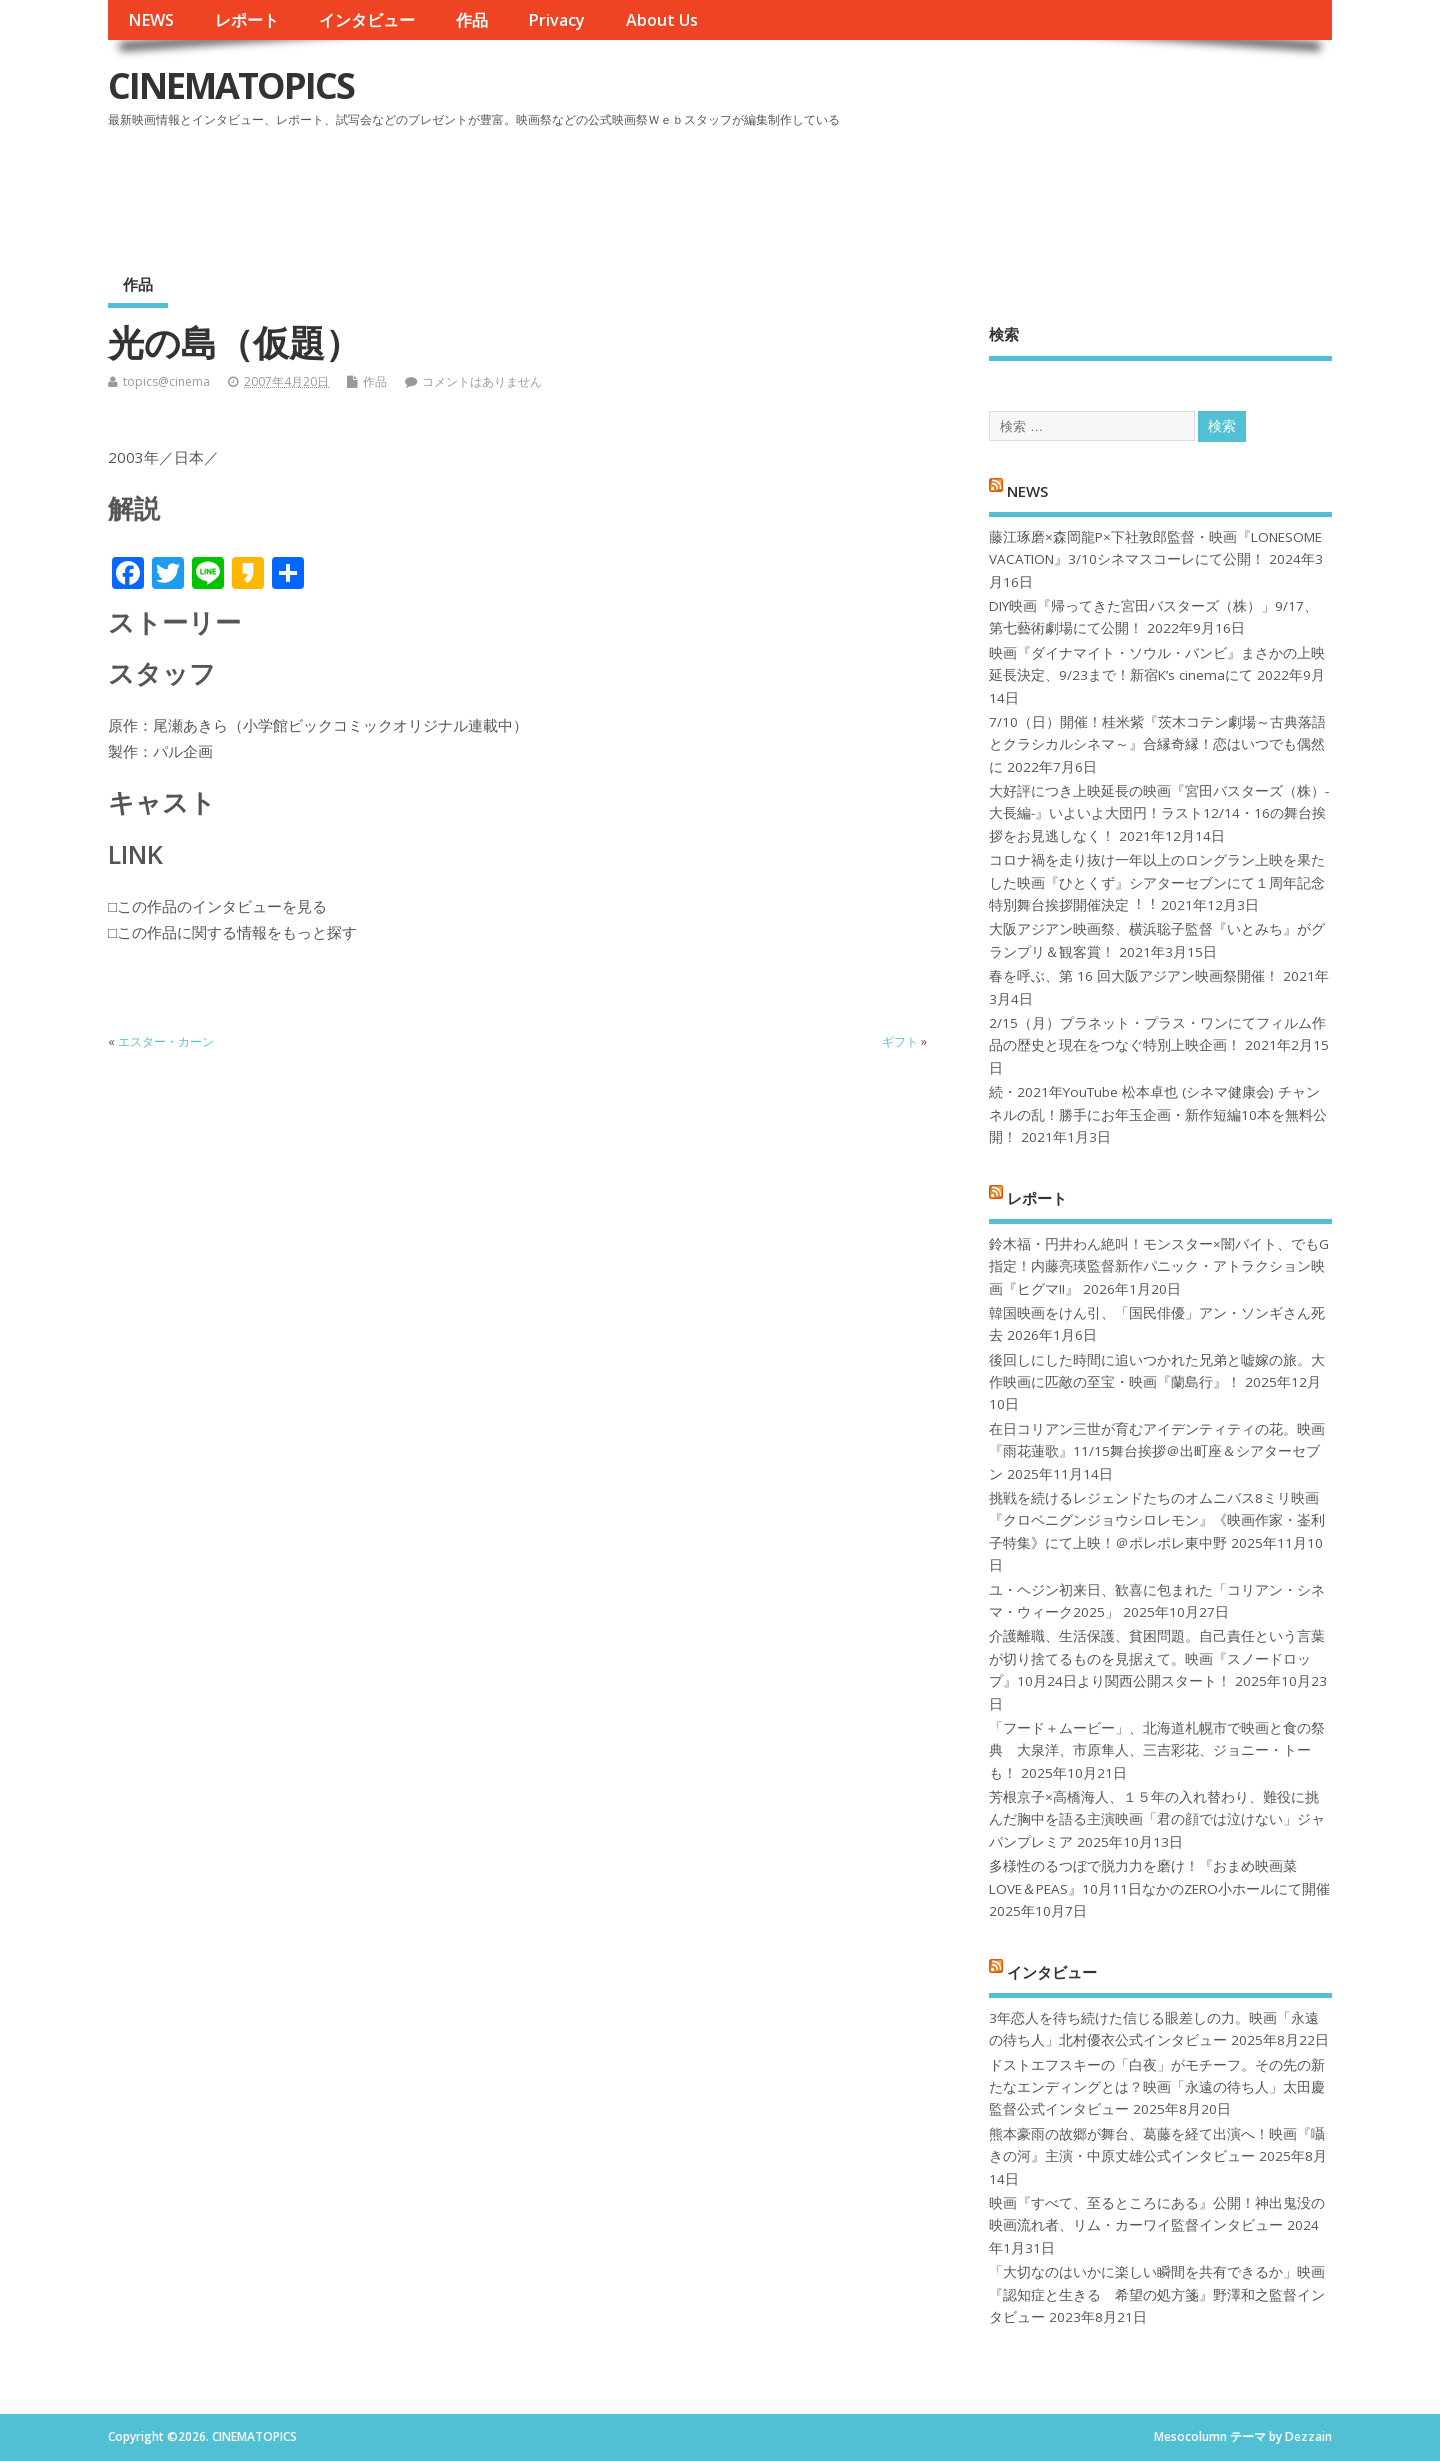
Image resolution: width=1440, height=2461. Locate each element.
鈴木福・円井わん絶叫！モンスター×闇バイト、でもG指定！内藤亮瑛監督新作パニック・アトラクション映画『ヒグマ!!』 (1159, 1266)
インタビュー (367, 20)
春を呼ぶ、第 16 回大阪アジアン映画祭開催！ (1134, 976)
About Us (662, 20)
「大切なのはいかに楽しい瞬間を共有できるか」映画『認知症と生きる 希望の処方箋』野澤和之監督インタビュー (1157, 2294)
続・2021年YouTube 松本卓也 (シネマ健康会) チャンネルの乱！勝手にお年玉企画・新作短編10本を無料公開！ (1158, 1114)
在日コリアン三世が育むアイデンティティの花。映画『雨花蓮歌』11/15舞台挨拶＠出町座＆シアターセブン (1157, 1451)
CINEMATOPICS (231, 85)
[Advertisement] (951, 189)
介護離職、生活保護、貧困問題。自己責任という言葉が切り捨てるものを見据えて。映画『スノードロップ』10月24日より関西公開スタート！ (1157, 1658)
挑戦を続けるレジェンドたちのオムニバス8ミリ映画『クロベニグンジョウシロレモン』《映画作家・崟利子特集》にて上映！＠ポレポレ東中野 (1157, 1520)
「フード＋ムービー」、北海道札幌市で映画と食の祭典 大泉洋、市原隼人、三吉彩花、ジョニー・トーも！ (1157, 1750)
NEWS (151, 20)
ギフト (900, 1041)
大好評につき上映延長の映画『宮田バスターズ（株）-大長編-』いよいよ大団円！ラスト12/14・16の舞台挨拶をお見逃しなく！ (1159, 813)
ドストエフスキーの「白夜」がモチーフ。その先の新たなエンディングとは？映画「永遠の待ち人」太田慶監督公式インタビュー (1157, 2087)
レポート (247, 20)
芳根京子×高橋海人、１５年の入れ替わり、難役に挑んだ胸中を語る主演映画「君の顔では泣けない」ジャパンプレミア (1157, 1819)
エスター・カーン (166, 1041)
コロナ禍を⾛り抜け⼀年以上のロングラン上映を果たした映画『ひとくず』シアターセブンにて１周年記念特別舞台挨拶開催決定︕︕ (1157, 882)
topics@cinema (166, 381)
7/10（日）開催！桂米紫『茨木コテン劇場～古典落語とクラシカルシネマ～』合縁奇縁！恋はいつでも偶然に (1157, 744)
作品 (472, 20)
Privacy (556, 20)
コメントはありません (482, 381)
